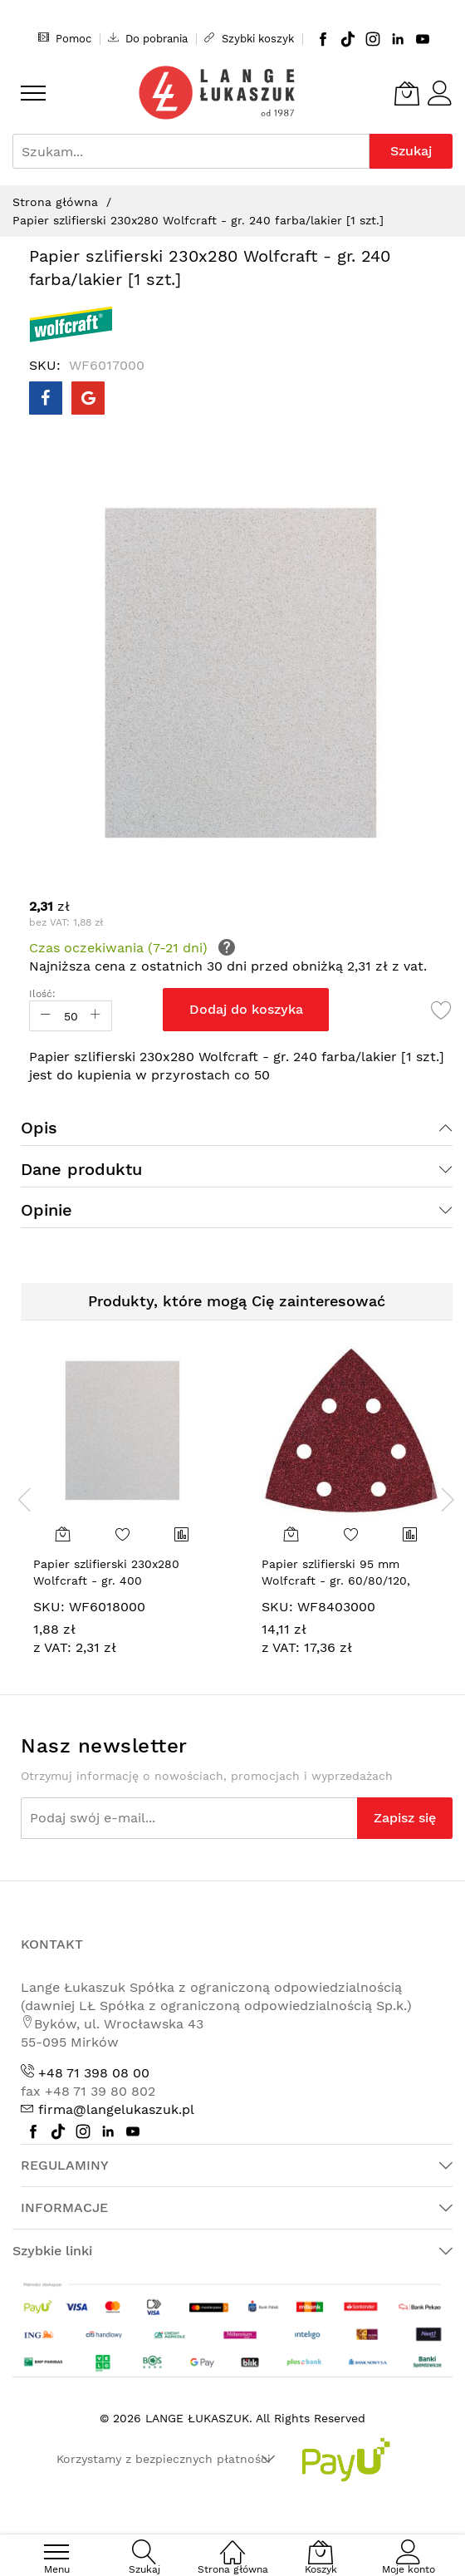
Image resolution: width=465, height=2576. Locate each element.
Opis (39, 1128)
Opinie (46, 1210)
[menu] (33, 93)
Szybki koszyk (249, 38)
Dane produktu (81, 1169)
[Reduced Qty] (45, 1015)
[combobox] (191, 151)
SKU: (49, 1607)
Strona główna (55, 202)
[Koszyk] (406, 93)
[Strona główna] (232, 2543)
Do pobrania (148, 38)
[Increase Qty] (95, 1015)
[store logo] (217, 92)
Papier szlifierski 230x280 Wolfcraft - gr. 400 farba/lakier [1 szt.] (106, 1580)
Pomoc (64, 38)
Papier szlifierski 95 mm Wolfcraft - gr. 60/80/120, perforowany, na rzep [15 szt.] (347, 1580)
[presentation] (25, 1499)
